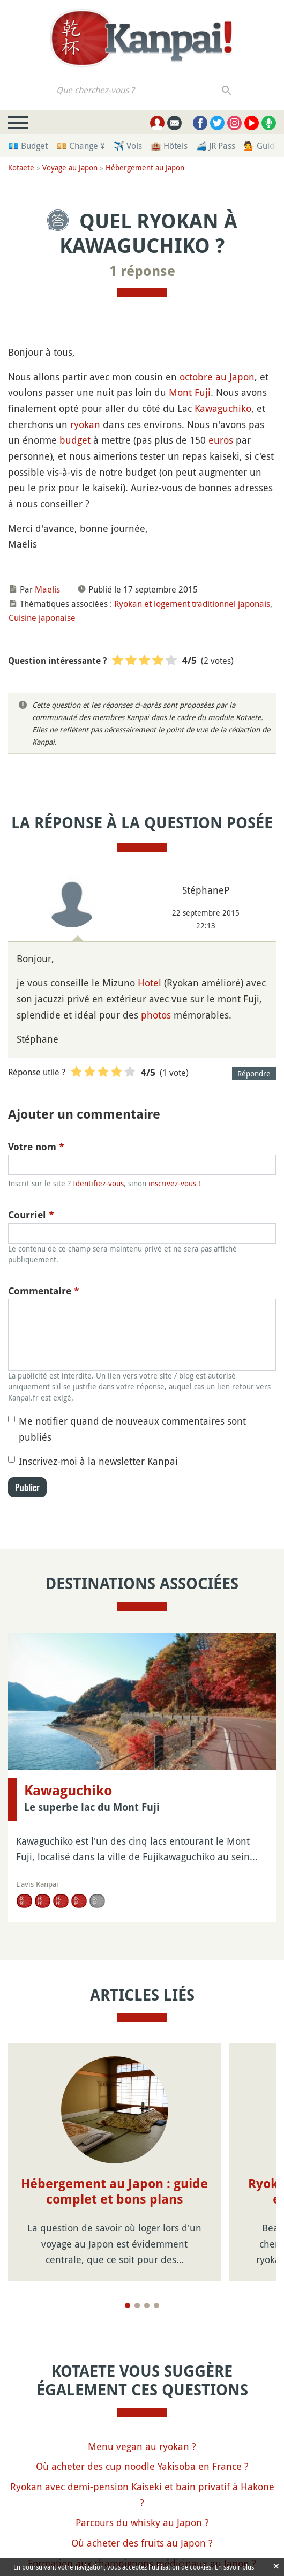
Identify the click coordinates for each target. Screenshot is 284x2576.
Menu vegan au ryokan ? (142, 2446)
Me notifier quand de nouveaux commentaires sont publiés (132, 1428)
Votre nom (36, 1146)
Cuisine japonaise (42, 618)
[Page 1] (127, 2305)
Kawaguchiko (223, 408)
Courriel (31, 1214)
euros (220, 439)
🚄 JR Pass (215, 146)
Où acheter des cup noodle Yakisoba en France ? (142, 2466)
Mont (180, 392)
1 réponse (142, 271)
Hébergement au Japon (145, 167)
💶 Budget (28, 146)
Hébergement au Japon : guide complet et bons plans (114, 2191)
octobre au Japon (217, 376)
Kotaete (21, 167)
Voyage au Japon (70, 167)
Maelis (47, 589)
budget (75, 439)
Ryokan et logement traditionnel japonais (192, 604)
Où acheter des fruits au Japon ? (142, 2542)
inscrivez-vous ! (174, 1183)
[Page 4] (156, 2305)
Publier (27, 1487)
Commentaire (43, 1291)
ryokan (85, 424)
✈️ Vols (128, 146)
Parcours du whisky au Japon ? (142, 2522)
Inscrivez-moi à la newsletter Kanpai (98, 1461)
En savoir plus (234, 2567)
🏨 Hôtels (169, 146)
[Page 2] (137, 2305)
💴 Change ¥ (80, 146)
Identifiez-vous (98, 1183)
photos (156, 1014)
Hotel (149, 982)
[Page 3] (147, 2305)
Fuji (203, 392)
